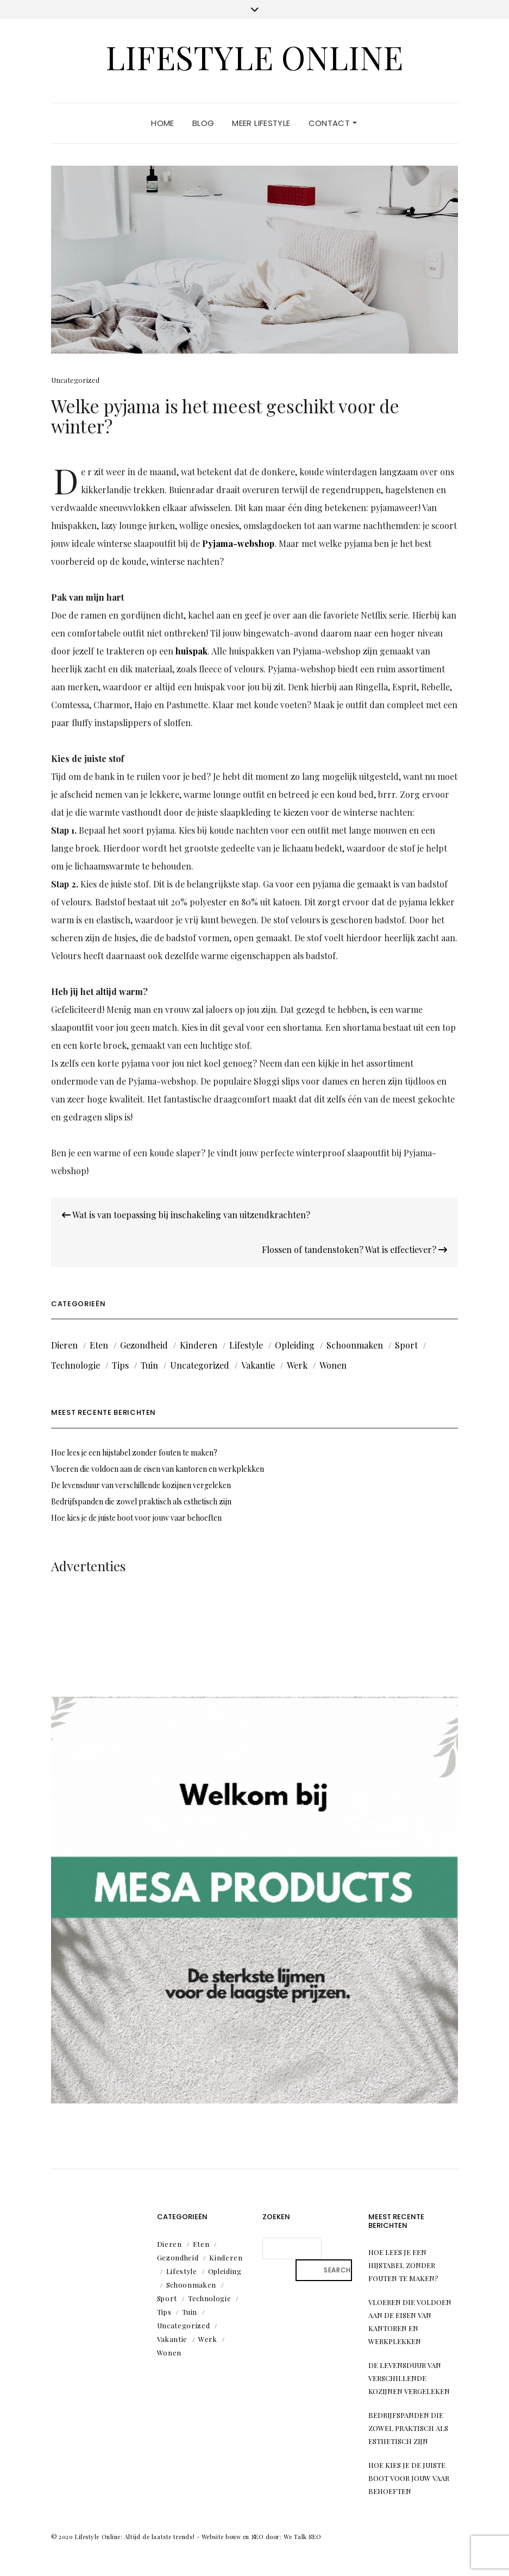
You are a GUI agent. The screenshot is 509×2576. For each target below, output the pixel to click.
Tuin (149, 1365)
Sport (406, 1345)
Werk (297, 1365)
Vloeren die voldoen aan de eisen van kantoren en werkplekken (157, 1469)
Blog (203, 123)
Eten (99, 1345)
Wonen (333, 1365)
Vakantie (258, 1365)
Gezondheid (144, 1345)
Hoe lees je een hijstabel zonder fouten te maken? (134, 1452)
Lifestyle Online (254, 56)
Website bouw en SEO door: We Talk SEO (261, 2537)
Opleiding (295, 1345)
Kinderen (198, 1345)
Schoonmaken (354, 1345)
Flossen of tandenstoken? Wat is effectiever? (354, 1249)
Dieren (64, 1345)
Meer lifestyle (261, 123)
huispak (191, 651)
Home (162, 123)
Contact (333, 123)
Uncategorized (75, 380)
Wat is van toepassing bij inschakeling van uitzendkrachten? (186, 1214)
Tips (120, 1365)
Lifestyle (246, 1345)
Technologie (75, 1365)
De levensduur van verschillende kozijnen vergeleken (141, 1485)
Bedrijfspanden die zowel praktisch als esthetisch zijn (141, 1501)
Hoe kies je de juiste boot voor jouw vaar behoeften (136, 1518)
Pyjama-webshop (238, 543)
